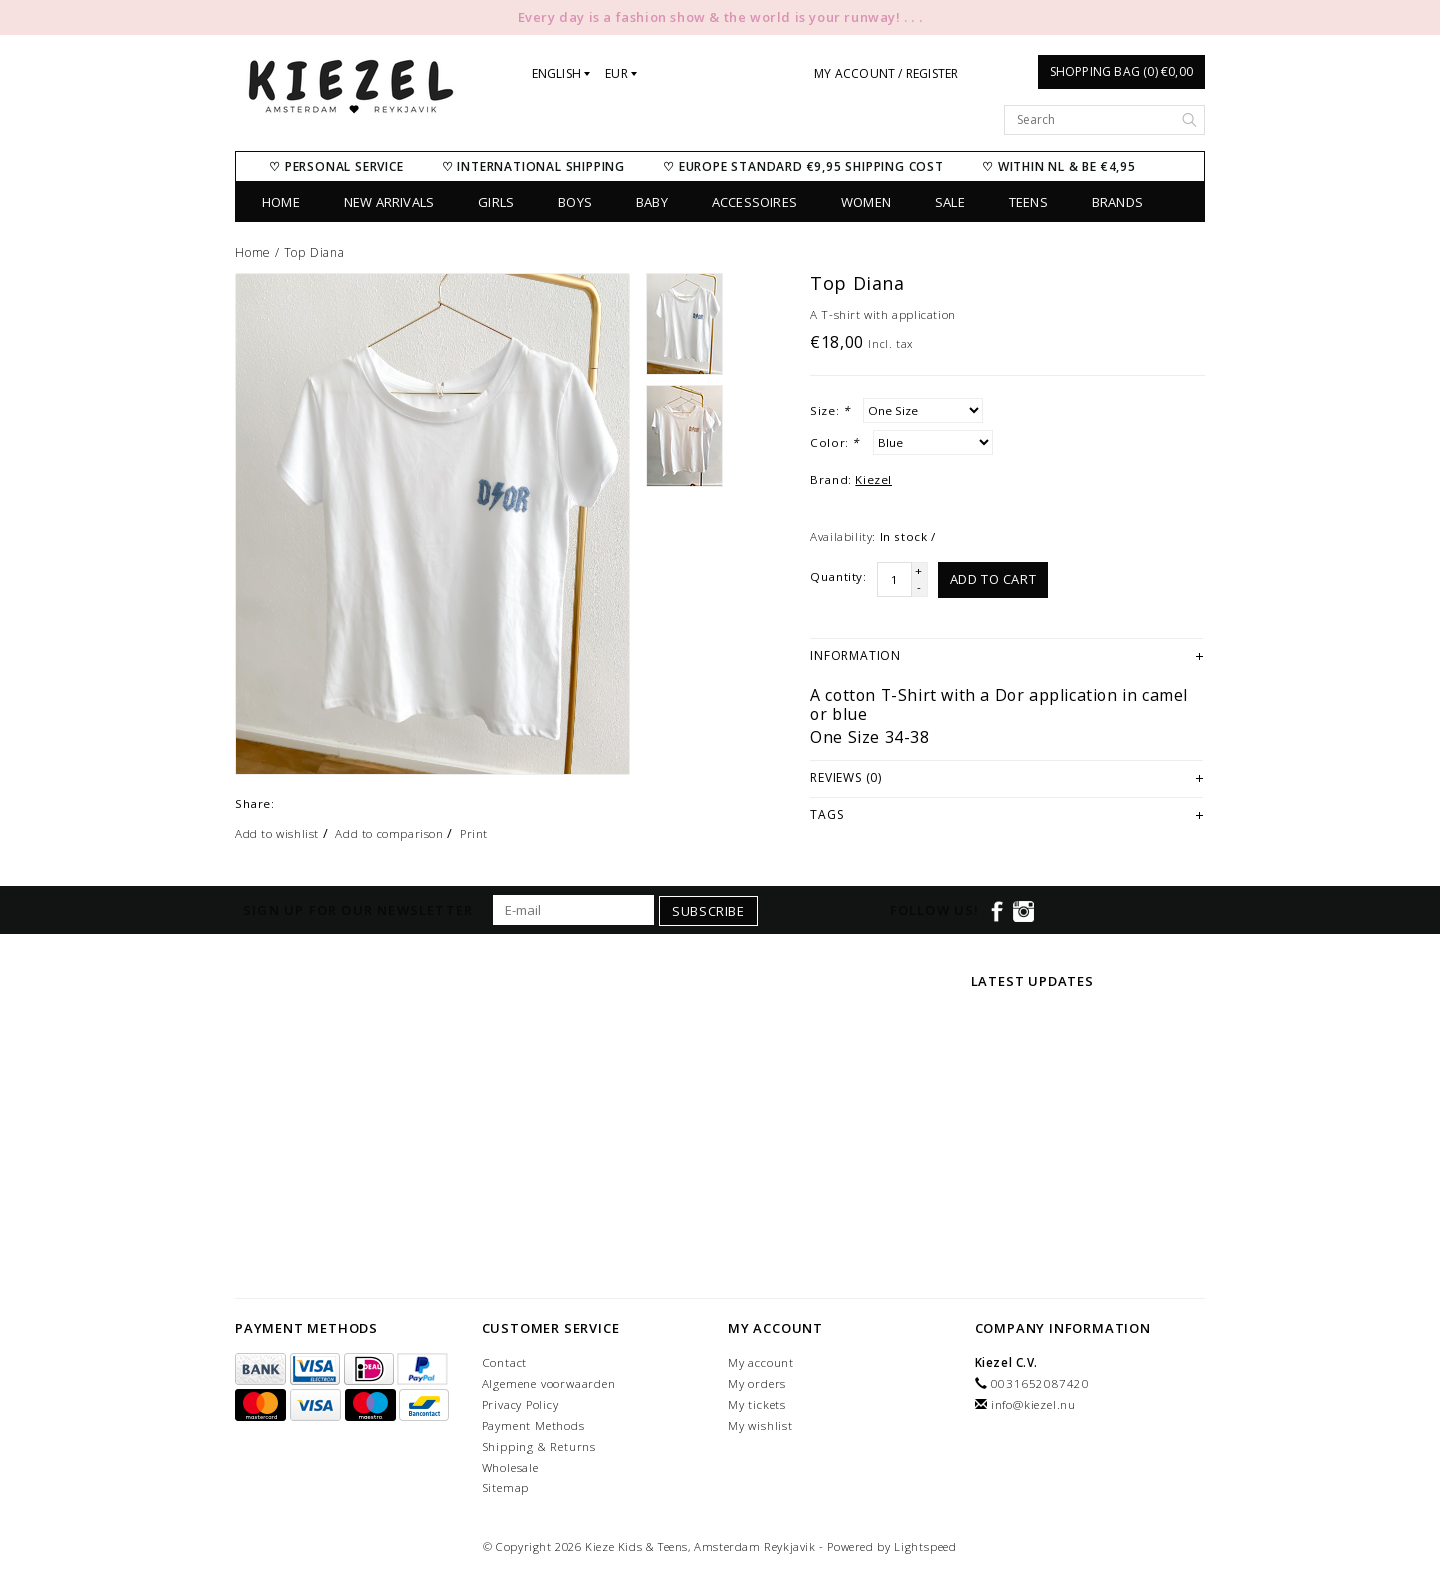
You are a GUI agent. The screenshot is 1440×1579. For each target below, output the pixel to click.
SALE (950, 202)
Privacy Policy (520, 1404)
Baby (652, 202)
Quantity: (838, 576)
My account (761, 1362)
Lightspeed (925, 1546)
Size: (829, 410)
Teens (1028, 202)
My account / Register (886, 73)
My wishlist (760, 1425)
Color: (834, 442)
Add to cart (993, 579)
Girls (496, 202)
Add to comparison (389, 833)
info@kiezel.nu (1033, 1404)
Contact (505, 1362)
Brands (1117, 202)
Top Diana (314, 252)
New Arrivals (389, 202)
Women (866, 202)
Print (474, 833)
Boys (575, 202)
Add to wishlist (277, 833)
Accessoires (754, 202)
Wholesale (510, 1467)
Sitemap (506, 1487)
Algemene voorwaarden (549, 1383)
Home (281, 202)
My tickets (757, 1404)
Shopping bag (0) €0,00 (1121, 71)
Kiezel (873, 479)
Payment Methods (533, 1425)
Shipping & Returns (539, 1446)
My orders (757, 1383)
